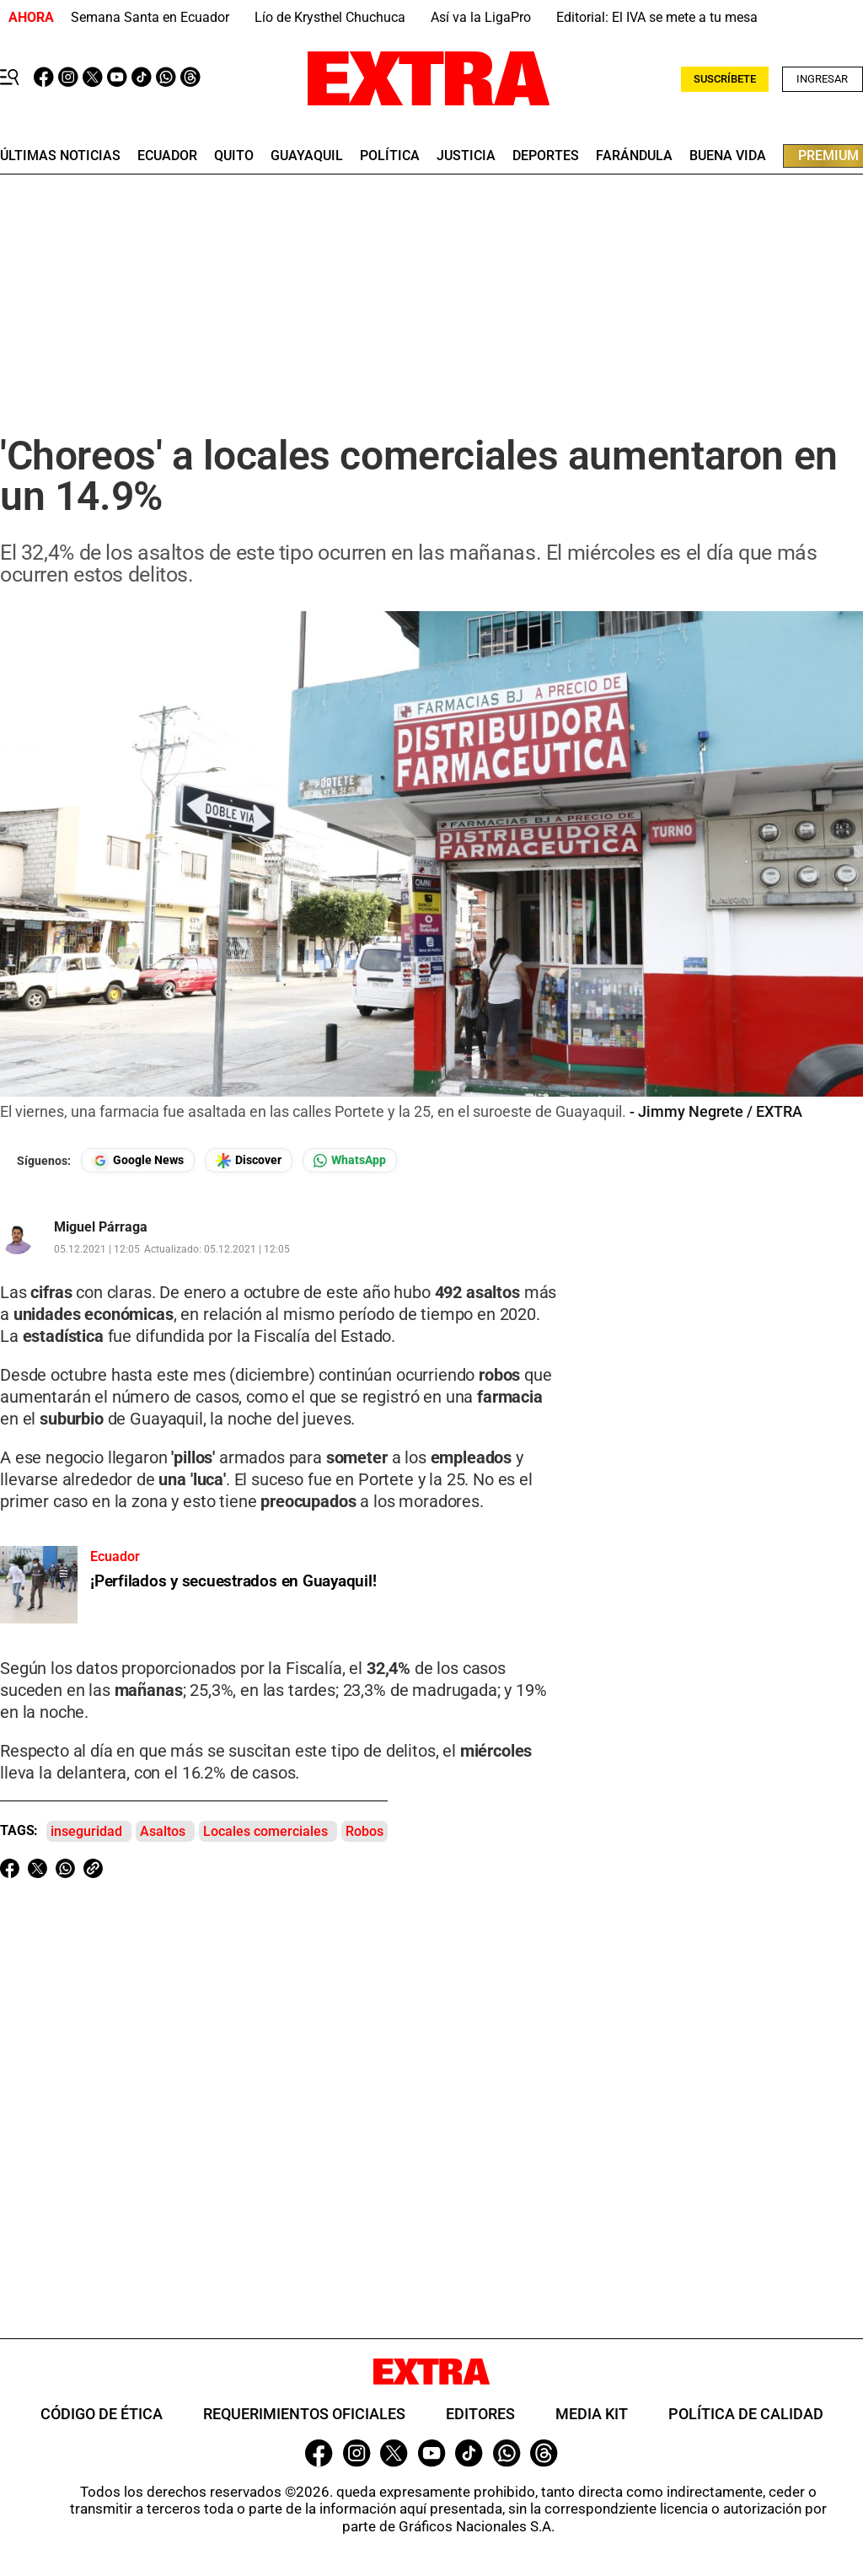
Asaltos (162, 1831)
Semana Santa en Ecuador (150, 17)
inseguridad (86, 1831)
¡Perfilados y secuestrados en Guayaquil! (233, 1581)
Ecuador (167, 156)
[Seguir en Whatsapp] (350, 1160)
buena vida (727, 156)
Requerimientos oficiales (304, 2414)
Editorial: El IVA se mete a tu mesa (657, 17)
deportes (545, 156)
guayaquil (307, 156)
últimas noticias (60, 156)
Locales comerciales (265, 1831)
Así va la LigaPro (481, 17)
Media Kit (591, 2414)
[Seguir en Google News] (138, 1160)
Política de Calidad (745, 2414)
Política (390, 156)
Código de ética (101, 2414)
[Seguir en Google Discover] (248, 1160)
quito (234, 156)
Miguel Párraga (100, 1227)
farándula (634, 156)
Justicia (466, 156)
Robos (364, 1831)
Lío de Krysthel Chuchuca (330, 17)
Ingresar (822, 78)
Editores (480, 2414)
